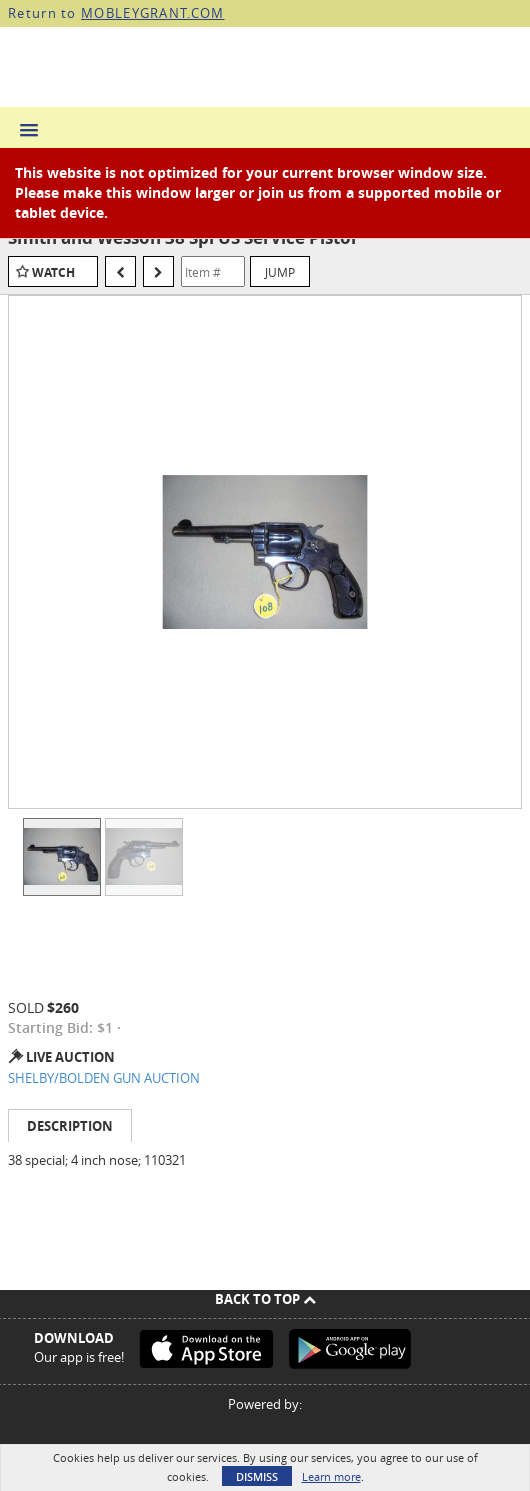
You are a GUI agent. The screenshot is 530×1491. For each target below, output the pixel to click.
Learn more (331, 1476)
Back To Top (265, 1299)
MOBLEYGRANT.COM (153, 13)
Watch (53, 272)
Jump (280, 272)
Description (70, 1126)
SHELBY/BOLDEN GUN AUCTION (104, 1078)
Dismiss (257, 1476)
